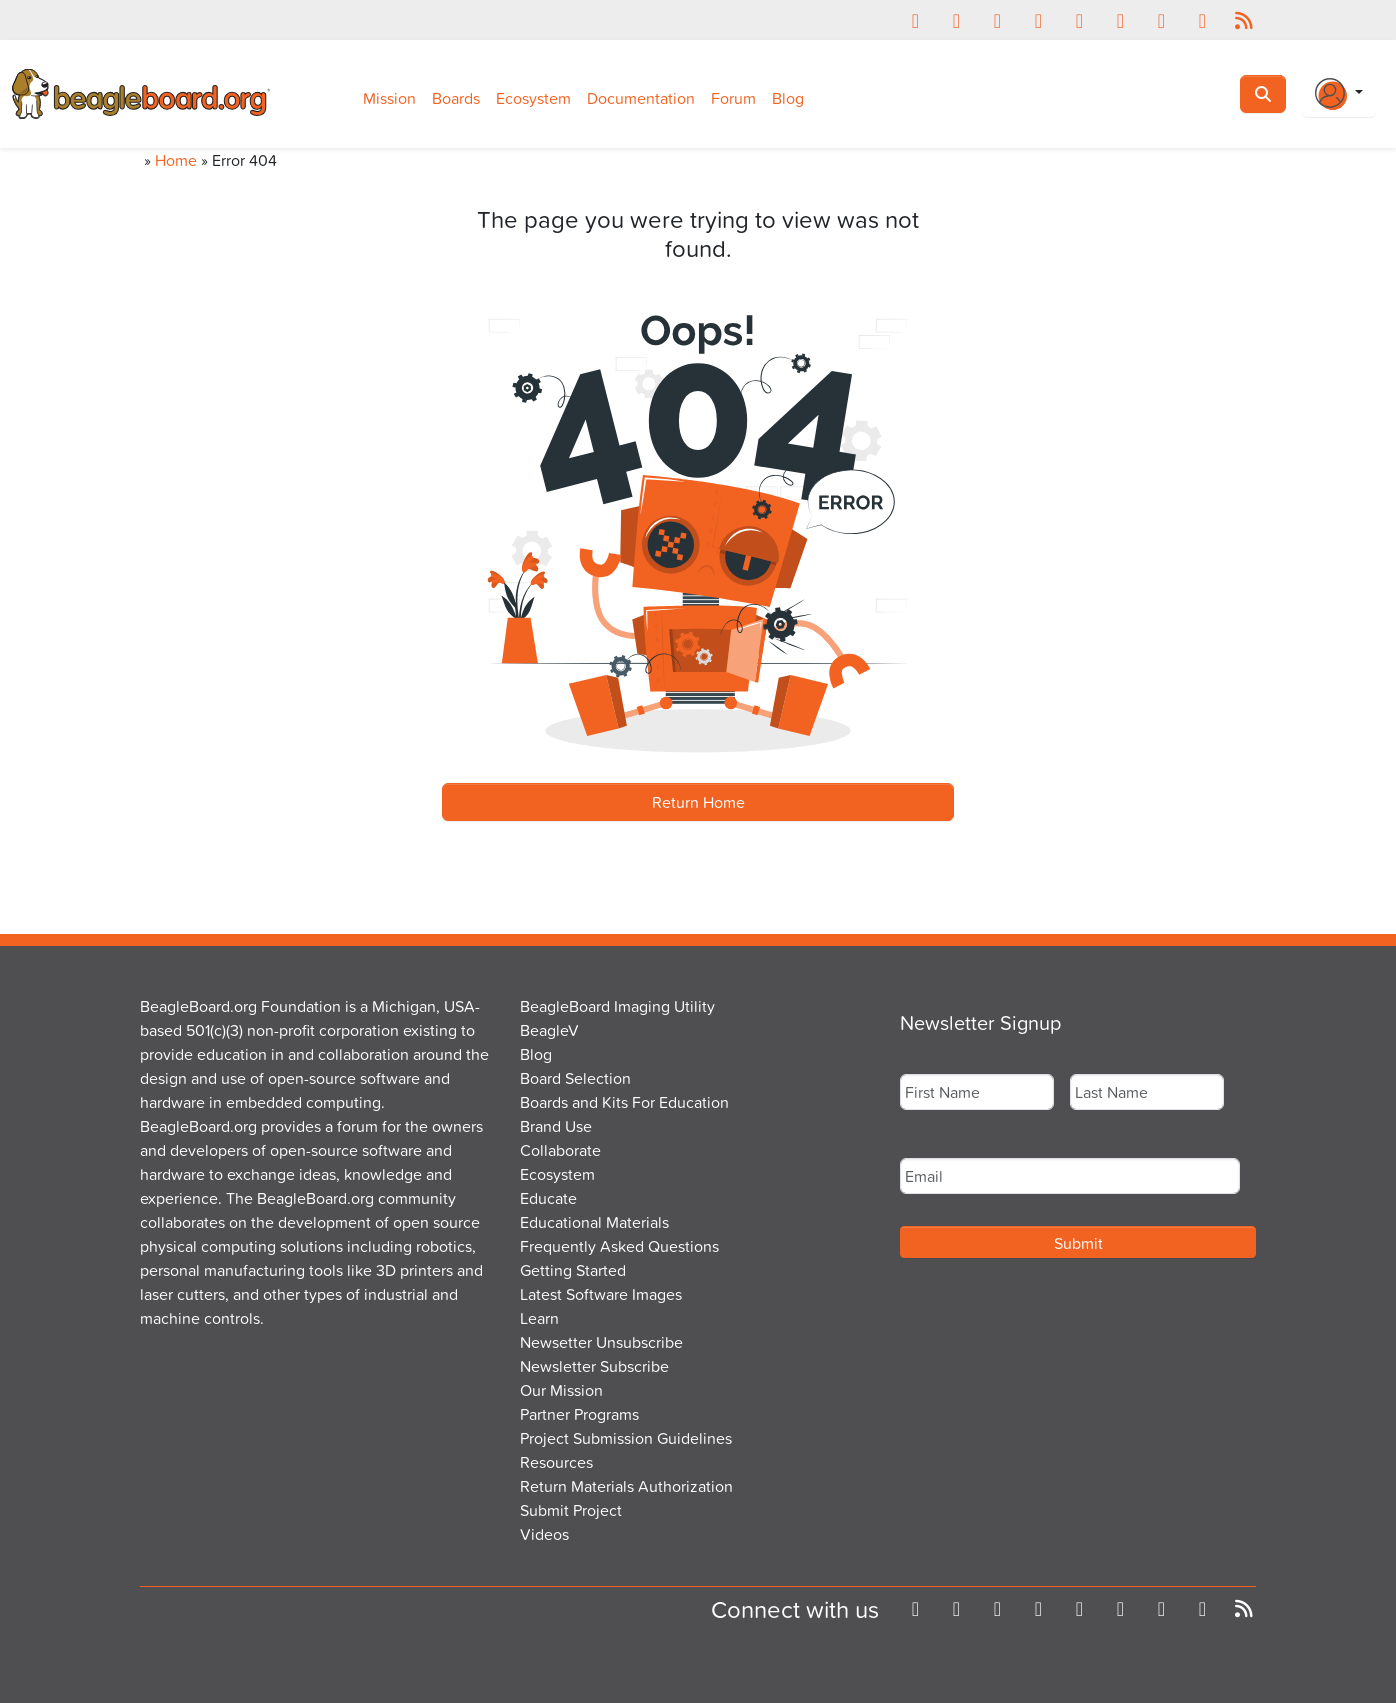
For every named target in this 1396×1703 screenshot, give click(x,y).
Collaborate (560, 1150)
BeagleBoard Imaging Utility (617, 1006)
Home (176, 160)
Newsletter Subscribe (594, 1366)
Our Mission (561, 1390)
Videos (544, 1534)
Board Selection (575, 1078)
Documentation (641, 98)
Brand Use (556, 1126)
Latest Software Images (601, 1294)
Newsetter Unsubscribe (601, 1342)
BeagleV (549, 1030)
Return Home (698, 802)
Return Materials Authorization (626, 1486)
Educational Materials (594, 1222)
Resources (556, 1462)
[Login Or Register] (1339, 94)
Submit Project (571, 1510)
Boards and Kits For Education (624, 1102)
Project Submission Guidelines (626, 1438)
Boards (456, 98)
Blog (788, 98)
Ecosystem (533, 98)
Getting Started (573, 1270)
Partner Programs (579, 1414)
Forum (733, 98)
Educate (548, 1198)
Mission (389, 98)
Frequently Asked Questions (619, 1246)
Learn (539, 1318)
